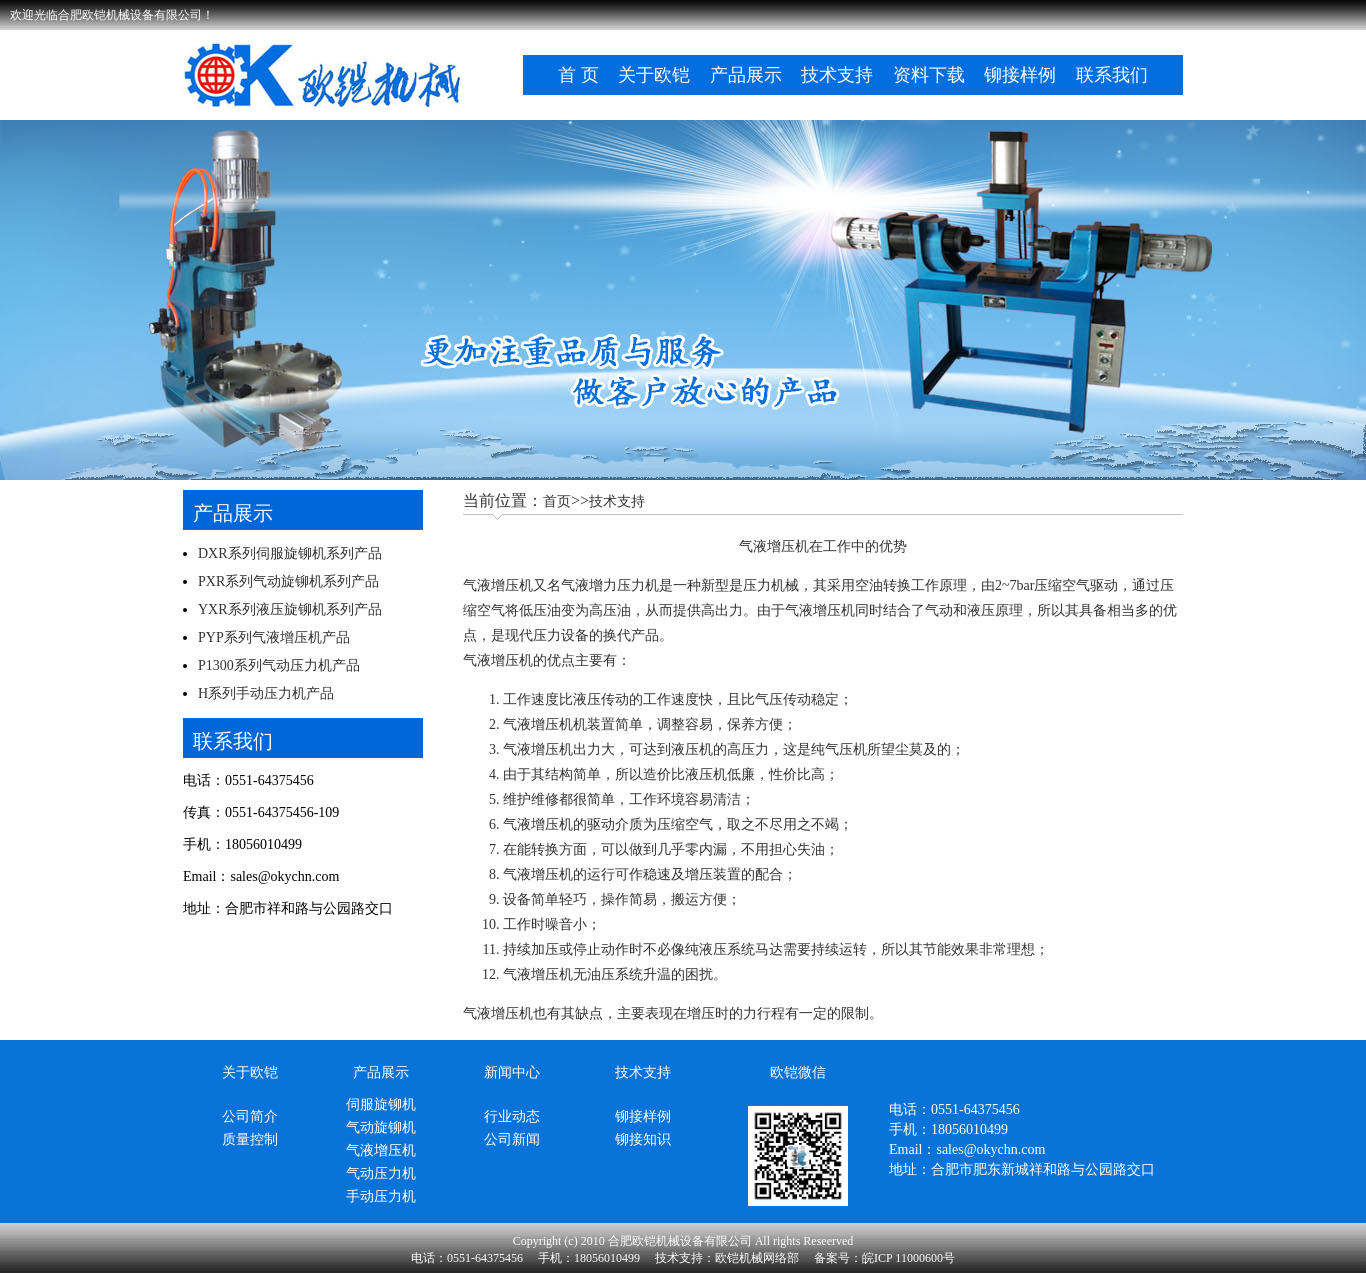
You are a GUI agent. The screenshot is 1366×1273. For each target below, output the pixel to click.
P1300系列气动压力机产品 (279, 665)
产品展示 (746, 75)
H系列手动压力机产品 (266, 693)
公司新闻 (512, 1139)
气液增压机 (498, 585)
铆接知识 (643, 1139)
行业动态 (512, 1116)
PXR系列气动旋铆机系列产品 (288, 581)
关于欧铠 (654, 75)
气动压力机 (381, 1173)
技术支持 (837, 75)
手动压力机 (381, 1196)
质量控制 (250, 1139)
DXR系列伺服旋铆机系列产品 (290, 553)
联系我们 (1112, 75)
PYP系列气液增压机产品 (274, 637)
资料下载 (929, 75)
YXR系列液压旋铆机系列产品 (290, 609)
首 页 (578, 75)
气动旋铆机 (381, 1127)
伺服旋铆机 (381, 1104)
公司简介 (250, 1116)
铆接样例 (1020, 75)
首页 (557, 501)
